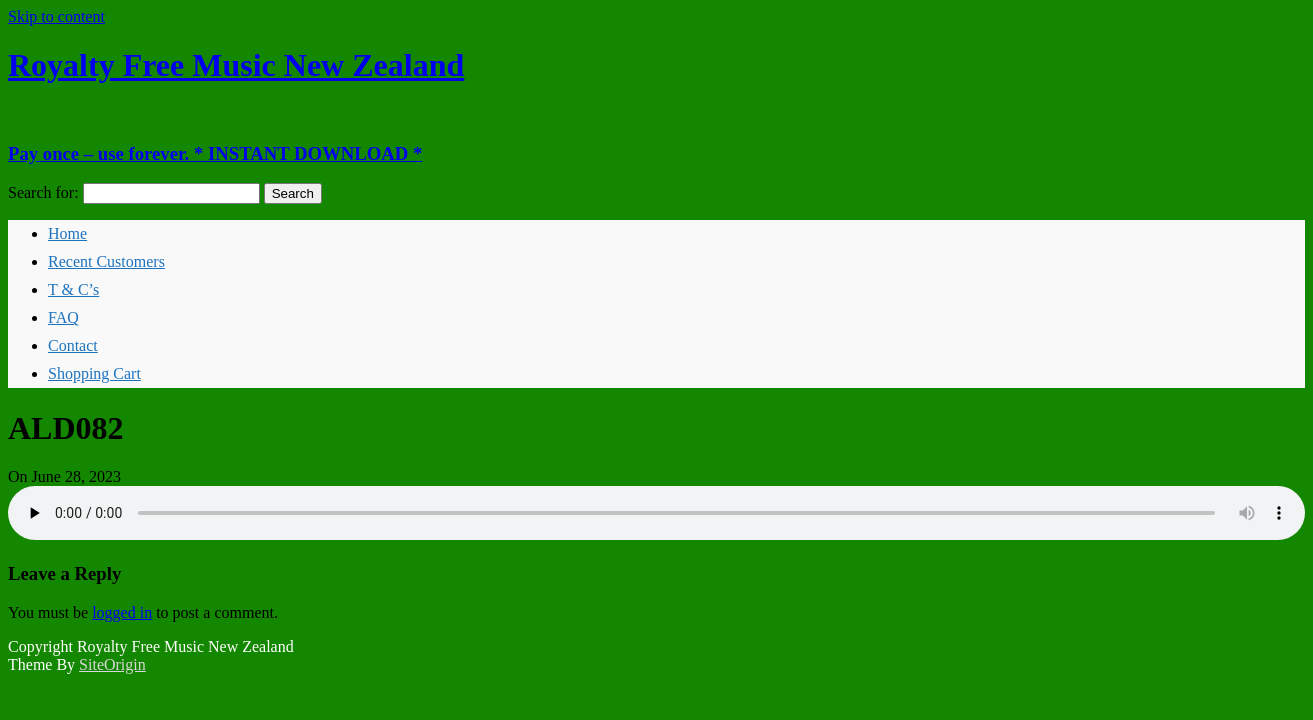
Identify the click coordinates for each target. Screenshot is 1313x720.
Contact (73, 345)
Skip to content (56, 16)
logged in (122, 612)
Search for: (43, 192)
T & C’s (73, 289)
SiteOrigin (112, 664)
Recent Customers (106, 261)
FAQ (63, 317)
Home (67, 233)
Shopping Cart (94, 373)
